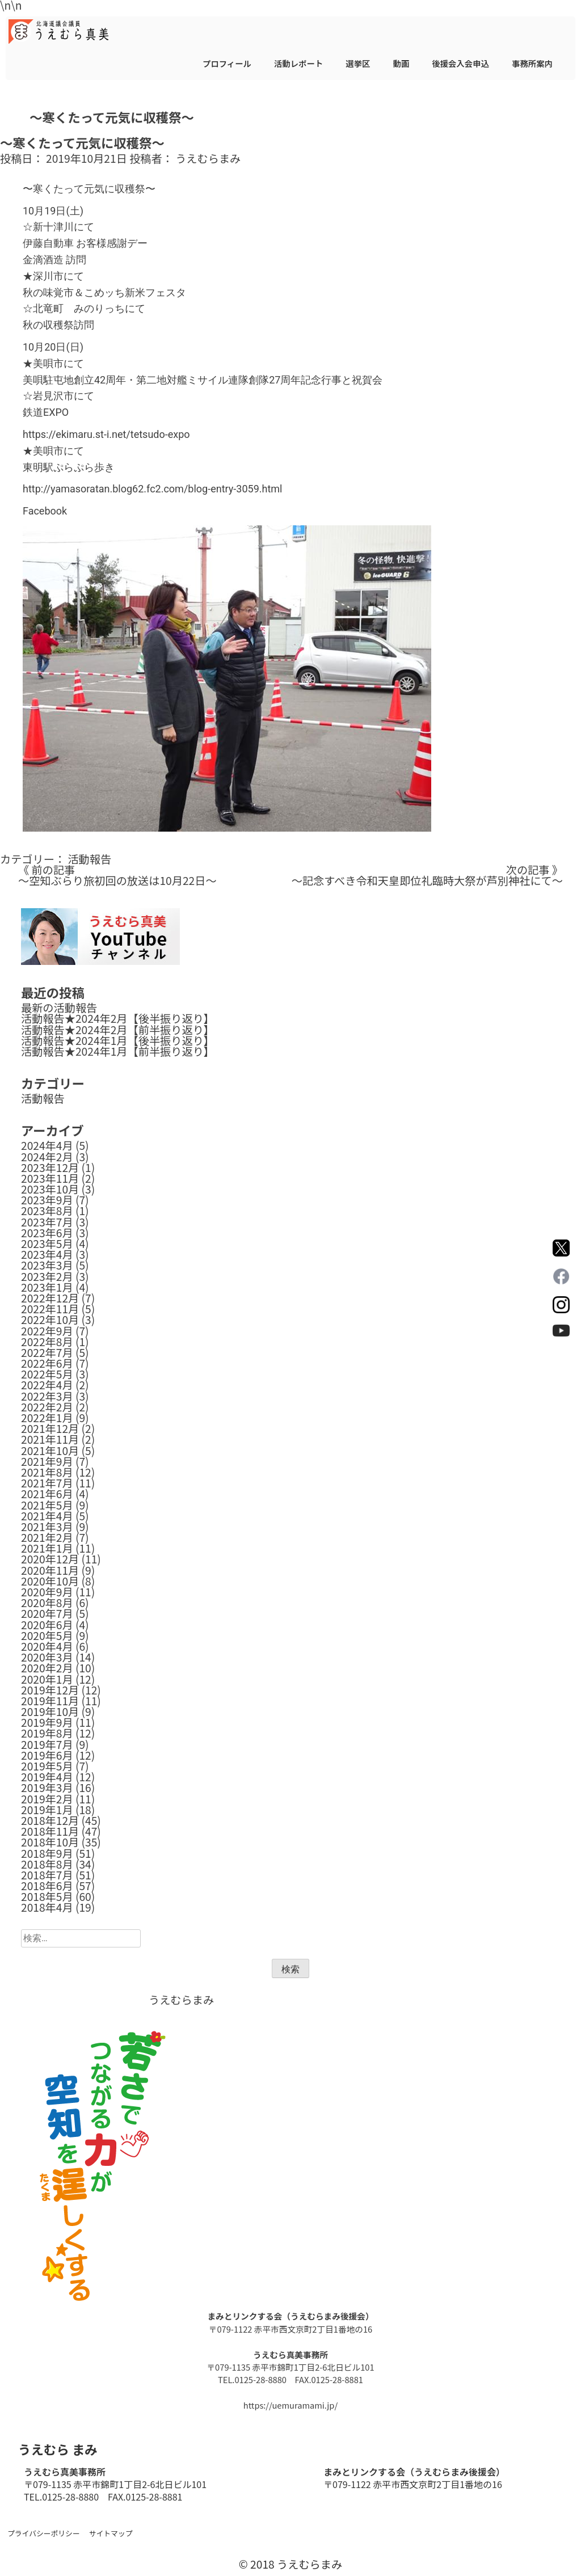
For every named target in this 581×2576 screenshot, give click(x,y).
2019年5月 (47, 1766)
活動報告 (89, 859)
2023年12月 (50, 1167)
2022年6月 (47, 1363)
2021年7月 (47, 1483)
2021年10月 (50, 1450)
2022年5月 (47, 1374)
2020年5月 (47, 1635)
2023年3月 (47, 1265)
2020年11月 (50, 1570)
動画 (401, 63)
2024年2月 (47, 1157)
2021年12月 (50, 1428)
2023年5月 (47, 1243)
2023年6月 (47, 1233)
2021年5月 (47, 1505)
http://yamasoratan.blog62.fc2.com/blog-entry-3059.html (152, 489)
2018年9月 (47, 1853)
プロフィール (227, 63)
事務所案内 (532, 63)
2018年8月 (47, 1864)
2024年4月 (47, 1145)
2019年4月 (47, 1777)
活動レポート (298, 63)
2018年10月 (50, 1842)
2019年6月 (47, 1755)
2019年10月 (50, 1711)
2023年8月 (47, 1211)
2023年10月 (50, 1189)
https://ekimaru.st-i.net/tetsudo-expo (106, 434)
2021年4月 (47, 1516)
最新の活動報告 (59, 1007)
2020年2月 (47, 1668)
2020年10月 (50, 1581)
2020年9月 (47, 1592)
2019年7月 (47, 1744)
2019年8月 (47, 1733)
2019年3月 (47, 1787)
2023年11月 (50, 1178)
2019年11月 (50, 1701)
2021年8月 (47, 1472)
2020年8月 (47, 1602)
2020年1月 (47, 1679)
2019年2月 (47, 1799)
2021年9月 (47, 1461)
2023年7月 (47, 1222)
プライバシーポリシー (43, 2533)
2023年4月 (47, 1254)
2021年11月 (50, 1439)
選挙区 (358, 63)
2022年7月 (47, 1352)
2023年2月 (47, 1276)
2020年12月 (50, 1559)
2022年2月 (47, 1407)
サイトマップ (111, 2533)
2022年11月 (50, 1309)
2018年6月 (47, 1886)
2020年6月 (47, 1625)
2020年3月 (47, 1657)
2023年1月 (47, 1287)
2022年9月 (47, 1331)
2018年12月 (50, 1820)
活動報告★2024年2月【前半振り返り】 (117, 1030)
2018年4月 (47, 1907)
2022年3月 (47, 1396)
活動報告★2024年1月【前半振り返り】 (117, 1051)
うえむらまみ (208, 158)
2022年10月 (50, 1319)
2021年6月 (47, 1494)
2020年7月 (47, 1613)
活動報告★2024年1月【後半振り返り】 (117, 1040)
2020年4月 (47, 1646)
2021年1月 (47, 1548)
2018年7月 (47, 1875)
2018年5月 (47, 1896)
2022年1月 (47, 1418)
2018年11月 (50, 1831)
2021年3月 (47, 1526)
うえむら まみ (57, 2449)
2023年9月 (47, 1200)
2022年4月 (47, 1385)
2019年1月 (47, 1810)
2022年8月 (47, 1342)
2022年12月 (50, 1298)
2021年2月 (47, 1537)
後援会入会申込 (460, 63)
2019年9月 (47, 1722)
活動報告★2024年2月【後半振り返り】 (117, 1018)
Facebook (45, 511)
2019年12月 (50, 1690)
